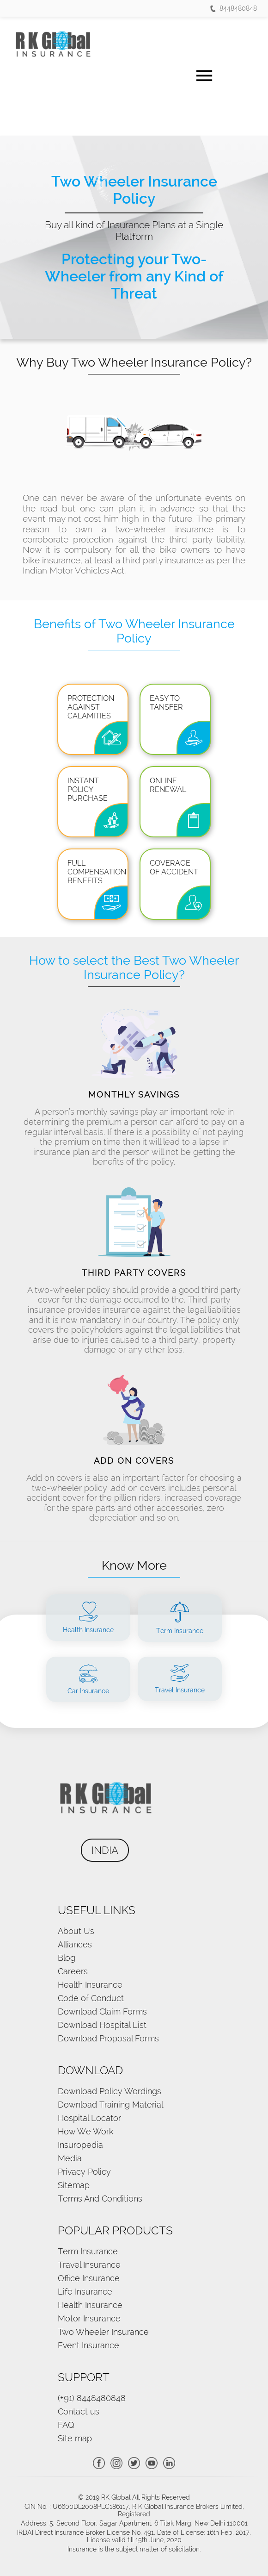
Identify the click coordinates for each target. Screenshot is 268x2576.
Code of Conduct (91, 1998)
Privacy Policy (84, 2172)
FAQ (66, 2425)
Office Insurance (89, 2278)
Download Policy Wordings (109, 2091)
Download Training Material (110, 2104)
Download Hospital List (102, 2025)
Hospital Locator (89, 2118)
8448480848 (233, 8)
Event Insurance (88, 2345)
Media (70, 2158)
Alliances (75, 1944)
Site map (75, 2438)
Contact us (78, 2411)
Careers (73, 1971)
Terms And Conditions (100, 2198)
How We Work (85, 2131)
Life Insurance (85, 2291)
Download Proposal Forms (108, 2038)
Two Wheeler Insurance (103, 2332)
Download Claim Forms (102, 2011)
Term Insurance (88, 2251)
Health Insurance (90, 1985)
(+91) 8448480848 (92, 2398)
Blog (66, 1958)
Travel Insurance (89, 2265)
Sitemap (74, 2185)
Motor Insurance (89, 2318)
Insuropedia (80, 2145)
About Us (76, 1931)
